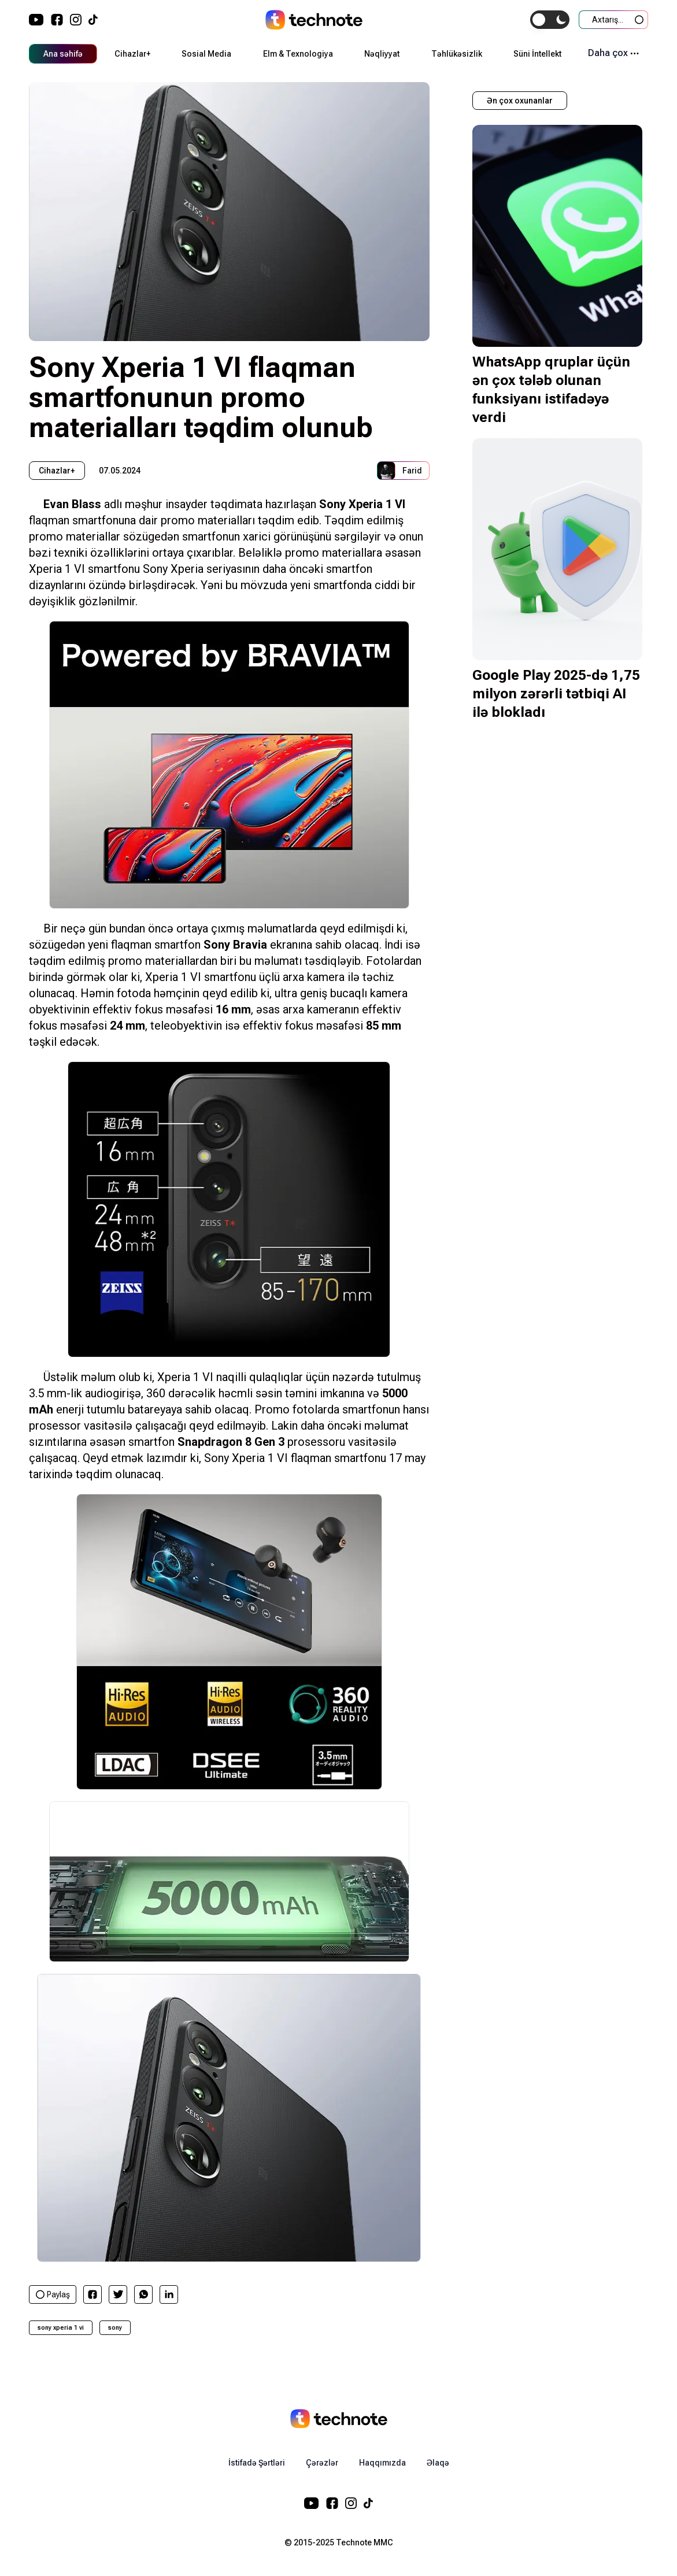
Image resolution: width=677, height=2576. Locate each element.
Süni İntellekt (537, 53)
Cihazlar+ (132, 53)
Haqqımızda (382, 2462)
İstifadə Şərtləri (256, 2462)
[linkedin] (169, 2294)
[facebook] (92, 2294)
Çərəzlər (322, 2462)
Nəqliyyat (381, 53)
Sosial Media (206, 53)
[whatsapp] (143, 2294)
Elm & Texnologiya (298, 53)
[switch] (549, 19)
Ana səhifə (63, 53)
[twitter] (118, 2294)
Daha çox (613, 52)
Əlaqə (438, 2462)
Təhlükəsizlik (456, 53)
